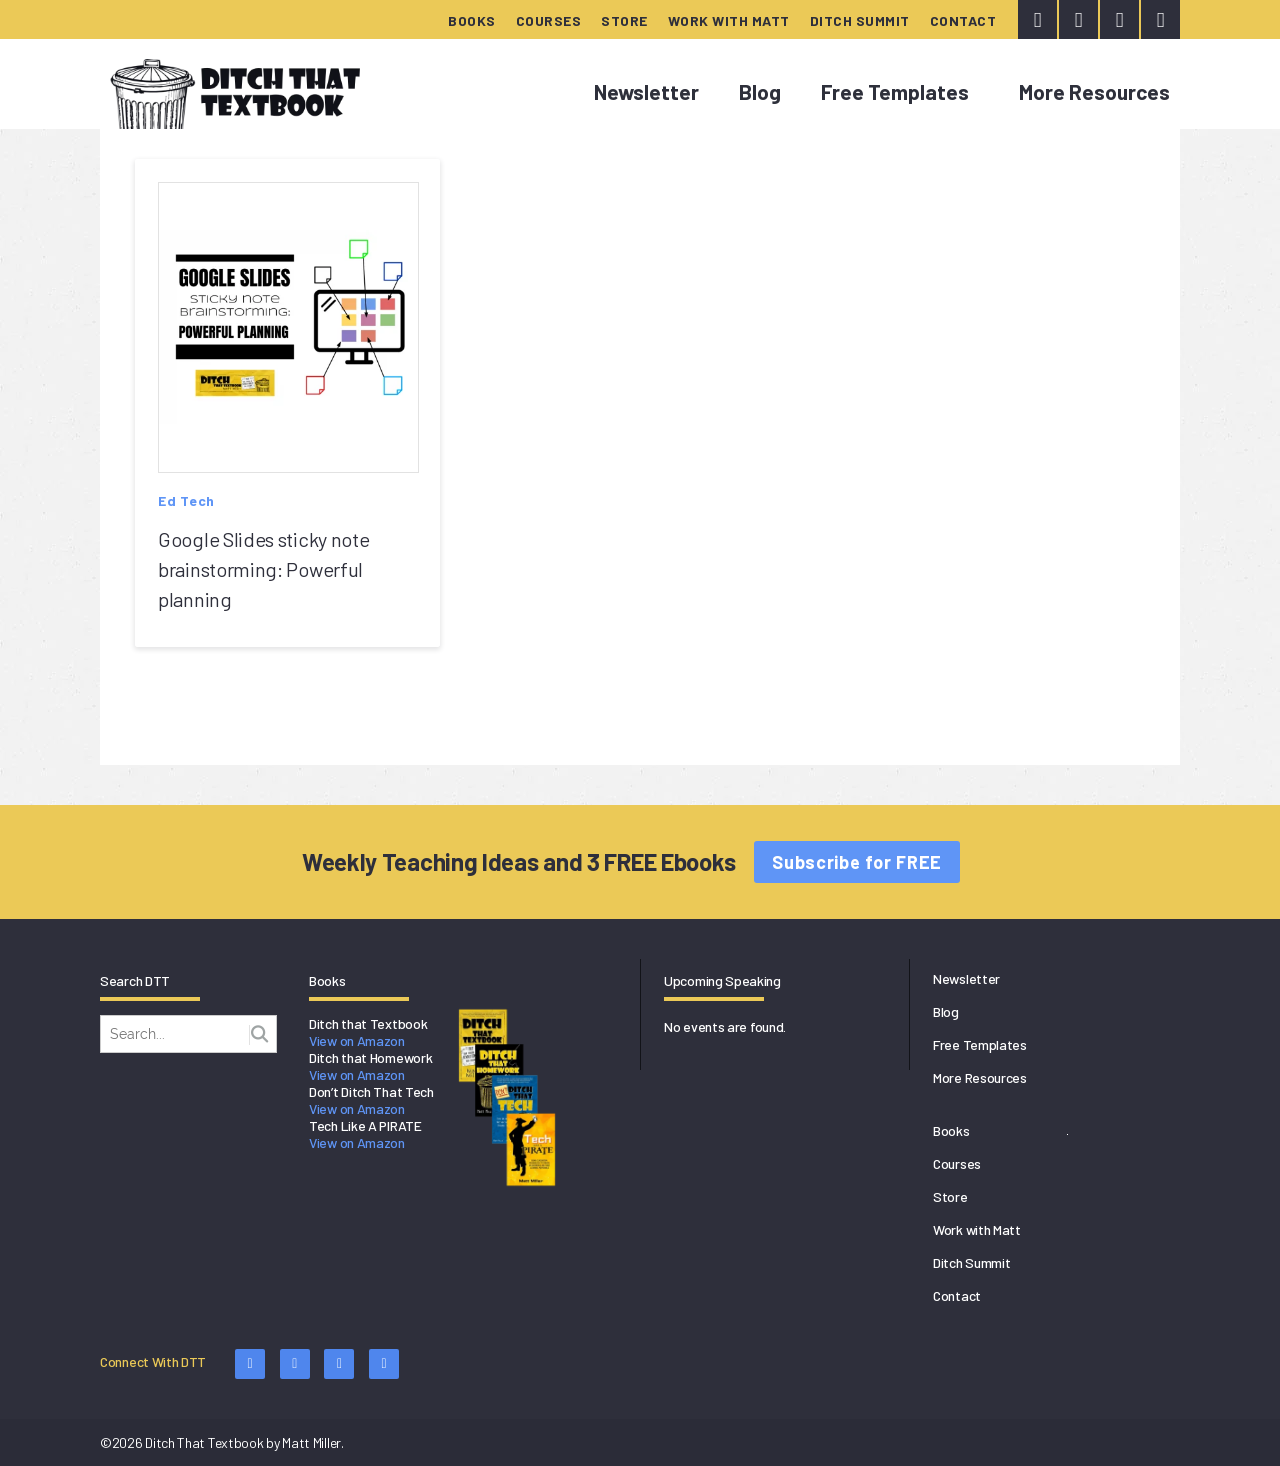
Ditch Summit (860, 20)
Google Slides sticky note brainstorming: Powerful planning (264, 569)
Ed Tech (186, 500)
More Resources (1094, 91)
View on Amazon (357, 1040)
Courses (549, 20)
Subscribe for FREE (857, 862)
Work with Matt (729, 20)
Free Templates (895, 91)
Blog (760, 91)
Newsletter (646, 91)
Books (472, 20)
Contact (963, 20)
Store (624, 20)
